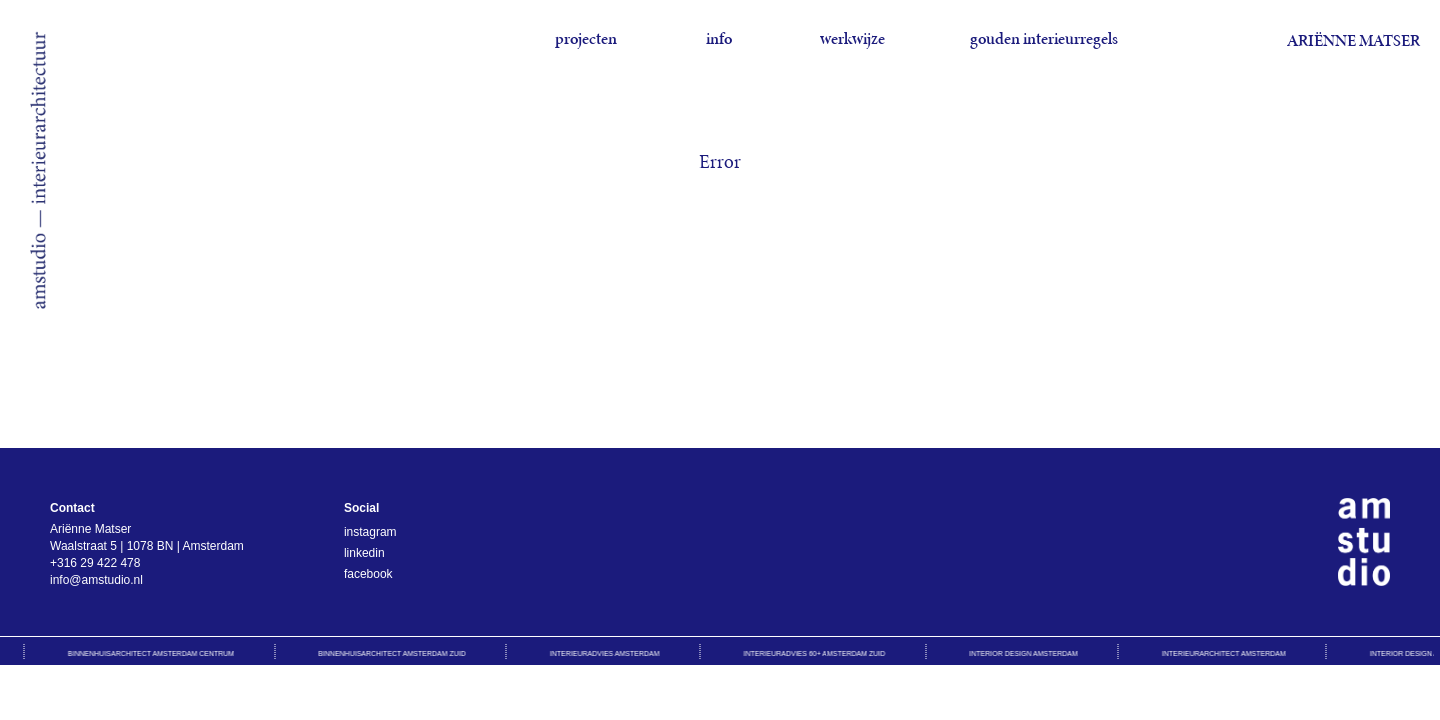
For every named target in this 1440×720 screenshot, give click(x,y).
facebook (368, 574)
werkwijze (852, 38)
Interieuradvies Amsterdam (607, 653)
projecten (586, 38)
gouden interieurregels (1044, 38)
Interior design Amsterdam (1026, 653)
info (719, 38)
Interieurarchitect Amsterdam (1226, 653)
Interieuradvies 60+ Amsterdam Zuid (817, 653)
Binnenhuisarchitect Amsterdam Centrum (153, 653)
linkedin (364, 553)
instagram (370, 532)
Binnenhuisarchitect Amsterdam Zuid (394, 653)
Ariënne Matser (1353, 40)
